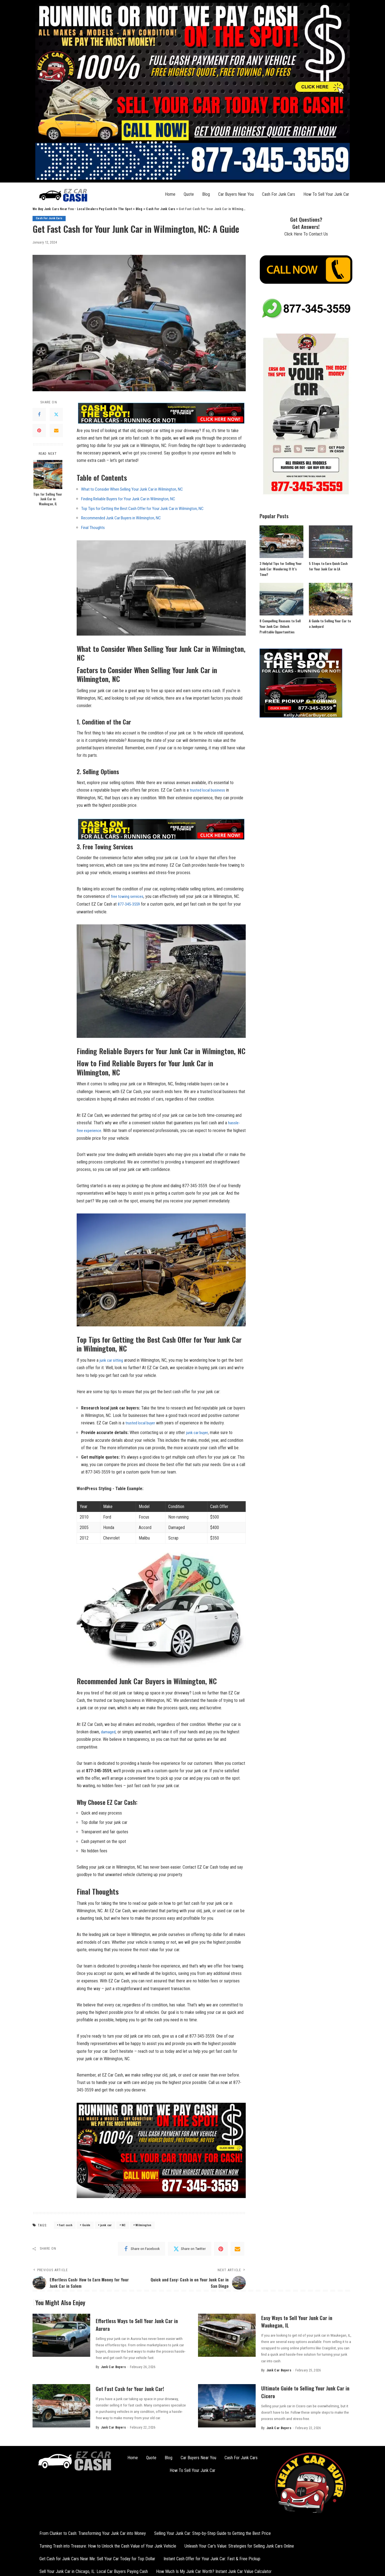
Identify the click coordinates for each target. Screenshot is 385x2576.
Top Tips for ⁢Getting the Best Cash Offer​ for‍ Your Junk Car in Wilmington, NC (147, 508)
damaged (109, 1730)
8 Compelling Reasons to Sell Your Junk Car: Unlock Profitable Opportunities (280, 626)
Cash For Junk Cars (278, 194)
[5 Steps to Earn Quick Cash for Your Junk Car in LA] (330, 541)
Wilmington (143, 2223)
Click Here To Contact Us (306, 234)
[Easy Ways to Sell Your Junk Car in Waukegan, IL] (227, 2334)
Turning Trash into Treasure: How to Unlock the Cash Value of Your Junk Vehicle (107, 2544)
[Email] (56, 430)
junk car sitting (112, 1358)
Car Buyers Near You (236, 194)
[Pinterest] (39, 430)
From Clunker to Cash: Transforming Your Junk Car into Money (92, 2531)
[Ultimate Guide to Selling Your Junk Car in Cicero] (227, 2404)
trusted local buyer (141, 1421)
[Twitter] (56, 414)
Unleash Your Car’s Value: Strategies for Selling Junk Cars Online (239, 2544)
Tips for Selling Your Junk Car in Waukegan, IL (47, 499)
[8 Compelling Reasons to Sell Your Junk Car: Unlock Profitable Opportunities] (281, 599)
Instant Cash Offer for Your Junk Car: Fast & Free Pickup (212, 2557)
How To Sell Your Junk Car (326, 194)
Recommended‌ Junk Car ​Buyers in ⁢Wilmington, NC (124, 517)
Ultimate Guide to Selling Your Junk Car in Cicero (303, 2390)
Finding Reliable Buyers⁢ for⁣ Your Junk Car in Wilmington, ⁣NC (132, 498)
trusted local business (208, 789)
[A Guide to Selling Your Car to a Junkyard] (330, 599)
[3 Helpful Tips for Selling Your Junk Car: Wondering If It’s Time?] (281, 541)
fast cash (65, 2223)
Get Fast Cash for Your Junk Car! (135, 2386)
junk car (106, 2223)
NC (124, 2223)
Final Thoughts (93, 527)
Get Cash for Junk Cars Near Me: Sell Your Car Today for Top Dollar (97, 2557)
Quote (189, 194)
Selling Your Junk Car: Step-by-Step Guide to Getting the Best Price (212, 2531)
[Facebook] (39, 414)
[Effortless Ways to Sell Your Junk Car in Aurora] (61, 2334)
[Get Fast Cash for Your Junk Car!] (61, 2404)
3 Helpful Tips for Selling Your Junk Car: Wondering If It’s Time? (281, 568)
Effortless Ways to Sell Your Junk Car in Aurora (140, 2323)
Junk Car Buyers (113, 2366)
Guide (86, 2223)
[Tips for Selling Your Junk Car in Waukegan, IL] (47, 474)
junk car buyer (198, 1431)
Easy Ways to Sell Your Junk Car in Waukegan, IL (302, 2319)
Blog (206, 194)
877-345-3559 (130, 903)
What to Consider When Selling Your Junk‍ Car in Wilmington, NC (135, 489)
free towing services (128, 895)
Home (170, 194)
